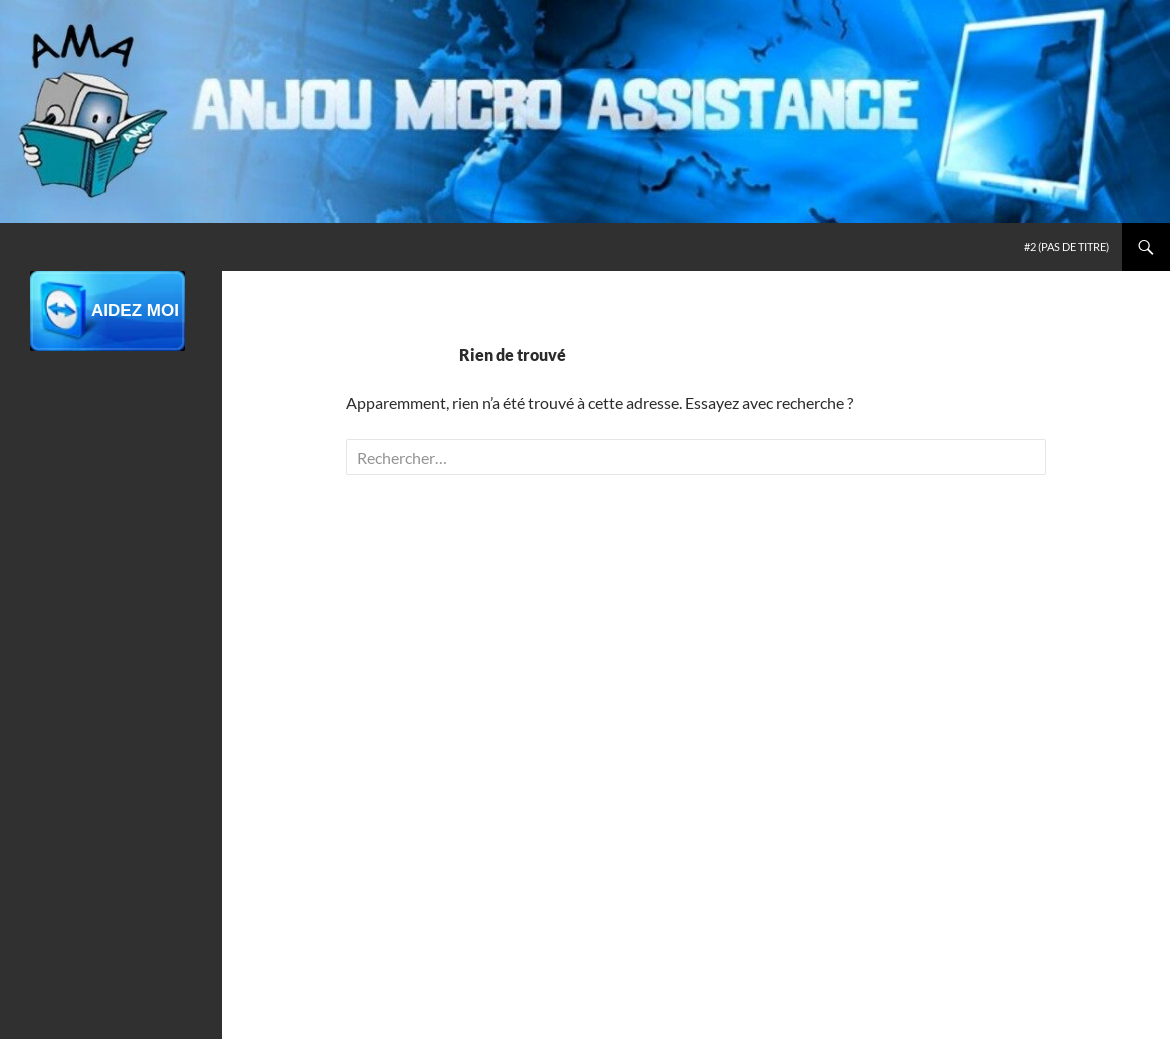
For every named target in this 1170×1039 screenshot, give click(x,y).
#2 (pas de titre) (1066, 246)
